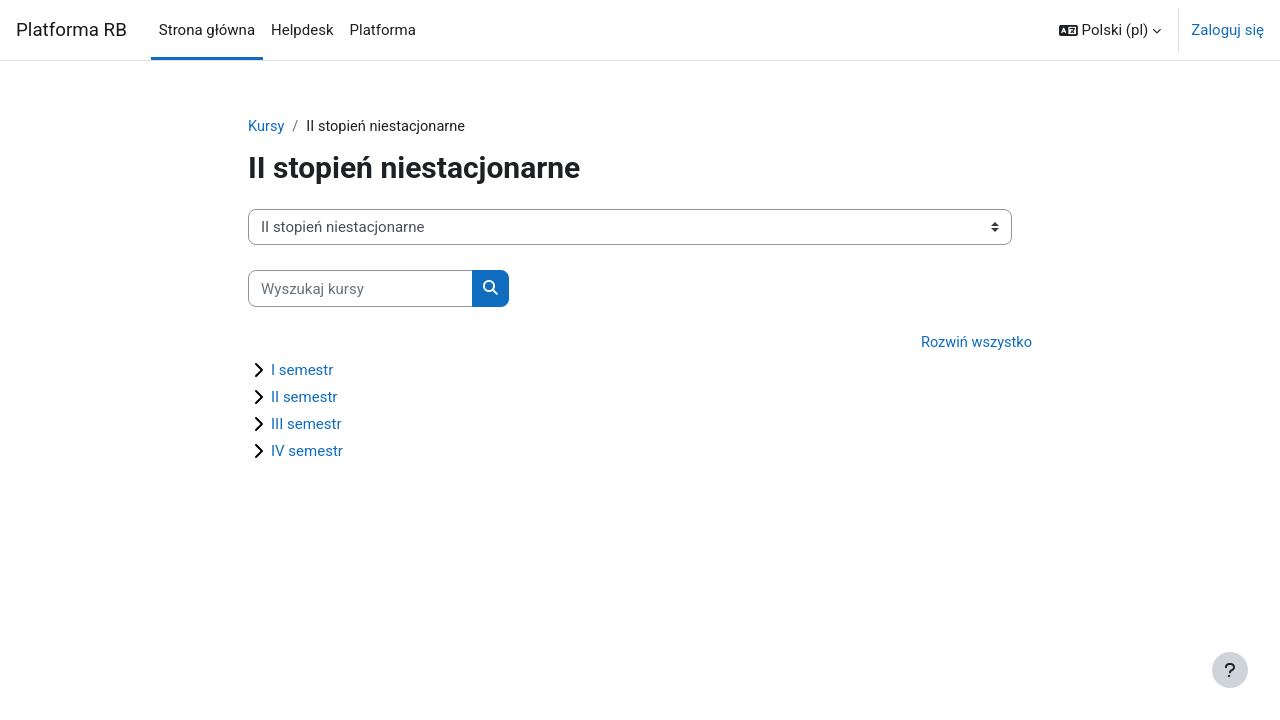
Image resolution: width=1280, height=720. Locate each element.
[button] (1110, 30)
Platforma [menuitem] (383, 30)
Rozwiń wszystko (975, 344)
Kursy (266, 127)
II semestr (304, 398)
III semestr (306, 425)
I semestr (302, 371)
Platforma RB (71, 30)
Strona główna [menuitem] (207, 30)
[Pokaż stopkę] (1230, 670)
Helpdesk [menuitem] (302, 30)
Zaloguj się (1227, 30)
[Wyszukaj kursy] (360, 289)
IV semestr (307, 452)
